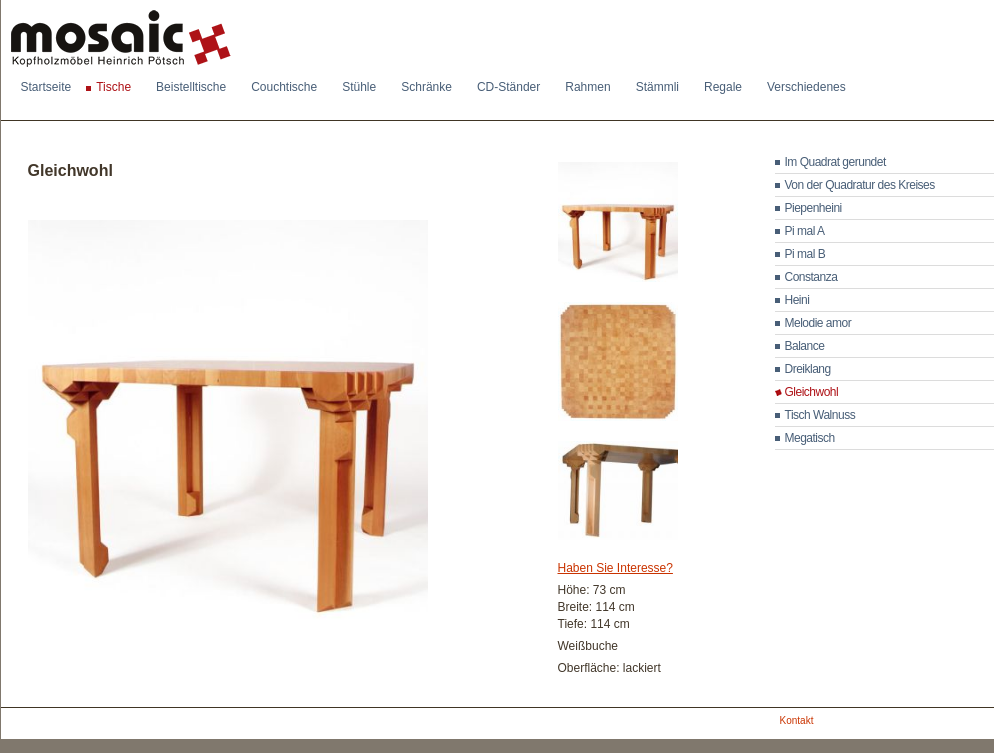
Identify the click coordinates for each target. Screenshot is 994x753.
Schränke (426, 87)
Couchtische (284, 87)
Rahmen (587, 87)
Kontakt (797, 720)
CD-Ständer (508, 87)
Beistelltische (191, 87)
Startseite (46, 87)
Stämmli (657, 87)
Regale (723, 87)
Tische (113, 87)
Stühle (359, 87)
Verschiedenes (806, 87)
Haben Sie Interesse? (615, 568)
